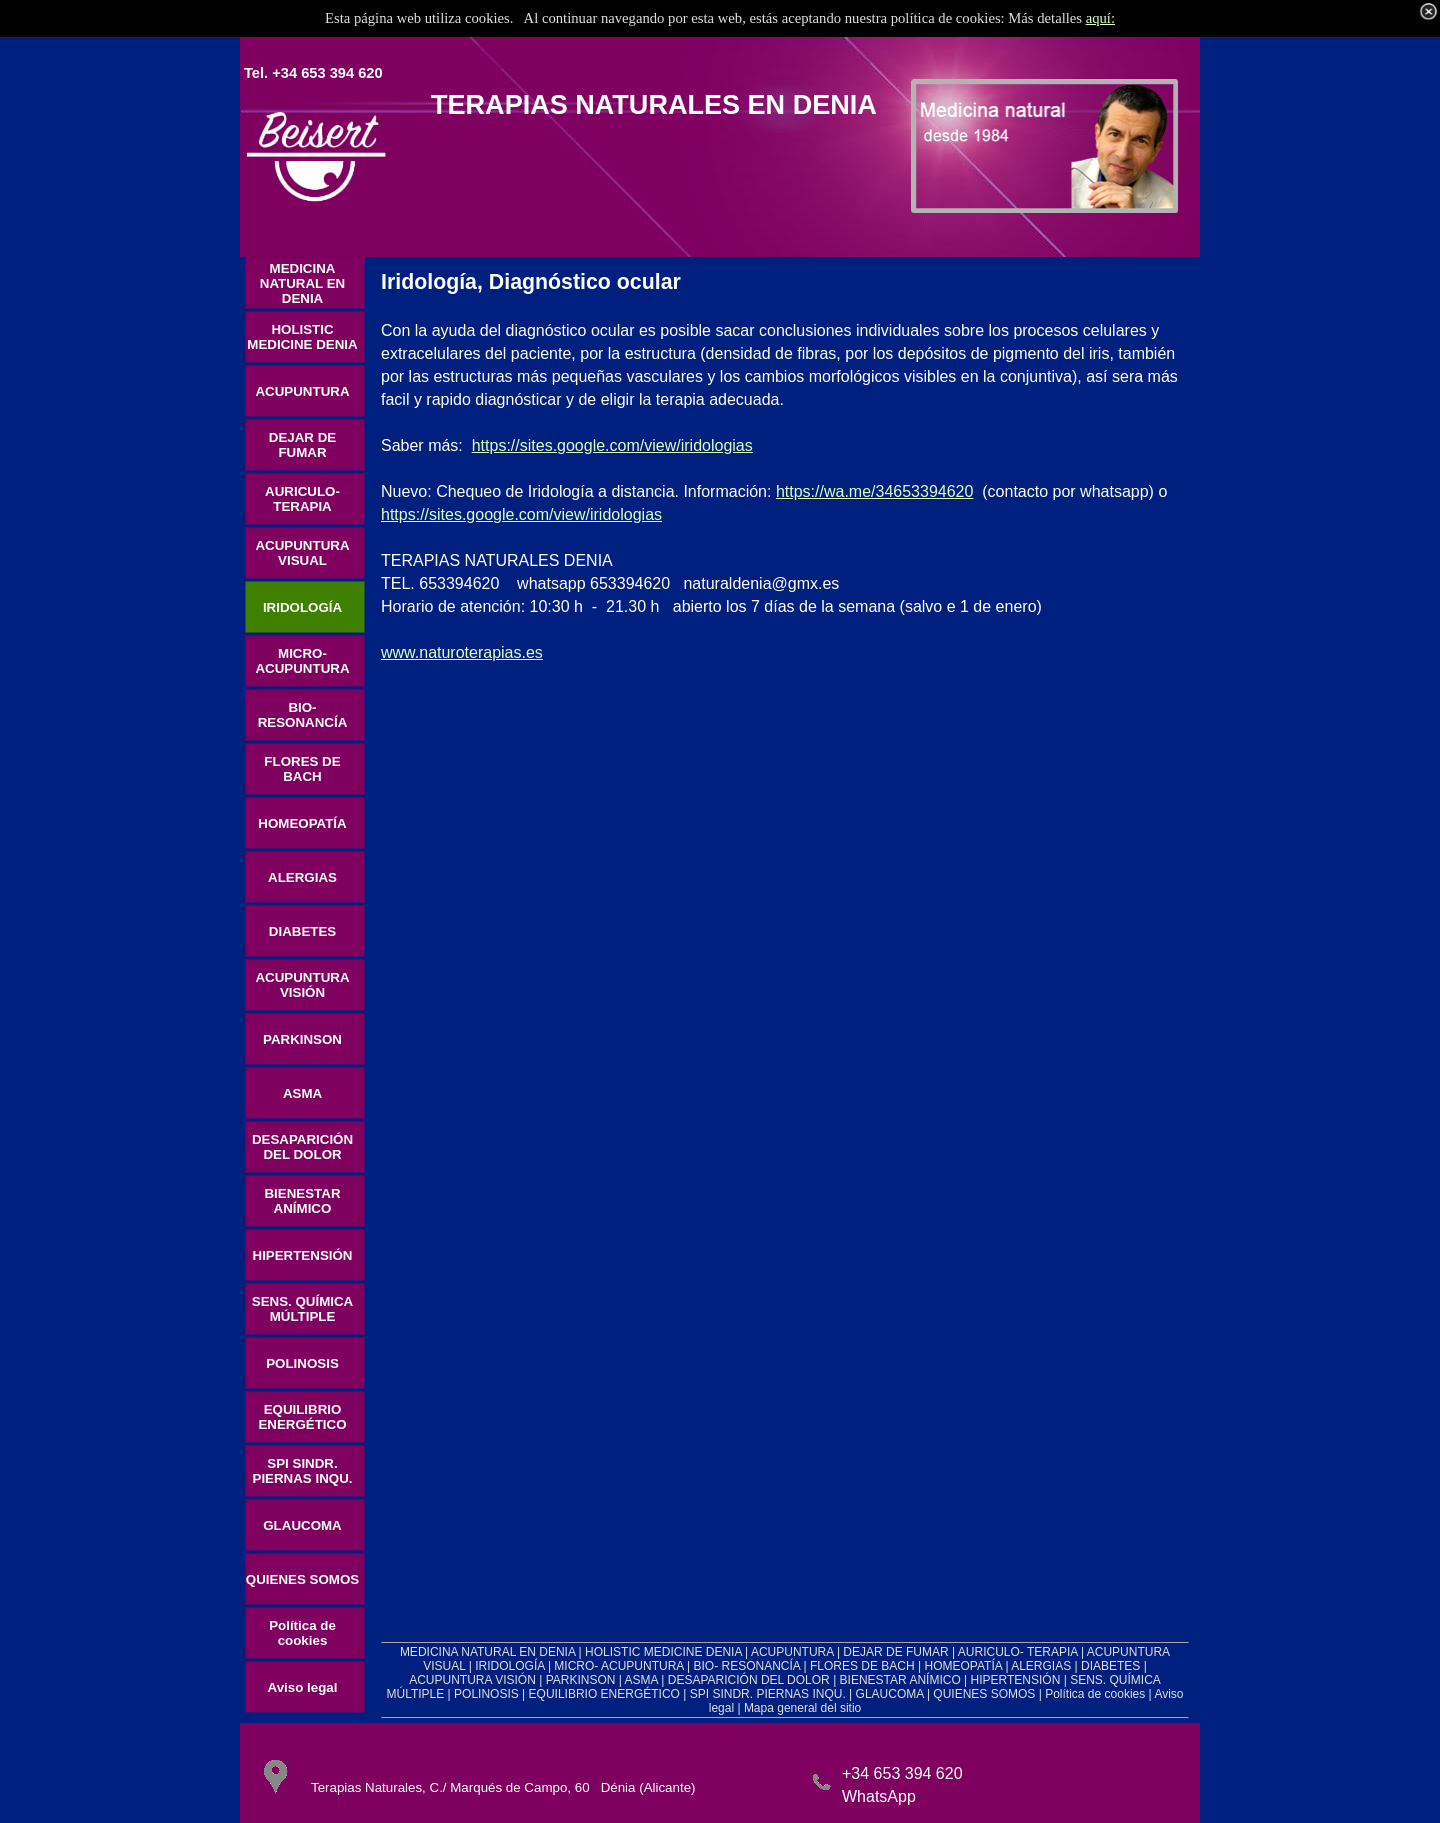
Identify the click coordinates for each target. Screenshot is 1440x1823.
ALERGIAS (1041, 1666)
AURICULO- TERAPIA (1018, 1652)
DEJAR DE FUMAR (895, 1652)
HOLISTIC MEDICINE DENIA (663, 1652)
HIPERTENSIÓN (1016, 1680)
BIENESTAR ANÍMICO (900, 1680)
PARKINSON (581, 1680)
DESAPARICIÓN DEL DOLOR (749, 1680)
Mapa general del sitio (802, 1708)
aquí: (1100, 18)
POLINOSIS (486, 1694)
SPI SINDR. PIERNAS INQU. (768, 1694)
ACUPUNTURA (792, 1652)
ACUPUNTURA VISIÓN (472, 1680)
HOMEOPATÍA (963, 1666)
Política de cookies (1095, 1694)
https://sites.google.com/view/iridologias (612, 445)
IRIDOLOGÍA (509, 1666)
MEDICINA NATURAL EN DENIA (487, 1652)
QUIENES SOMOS (984, 1694)
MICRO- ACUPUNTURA (618, 1666)
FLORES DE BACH (862, 1666)
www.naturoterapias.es (462, 652)
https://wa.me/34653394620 (874, 491)
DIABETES (1110, 1666)
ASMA (641, 1680)
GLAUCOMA (890, 1694)
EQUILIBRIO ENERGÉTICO (604, 1694)
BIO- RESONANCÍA (747, 1666)
